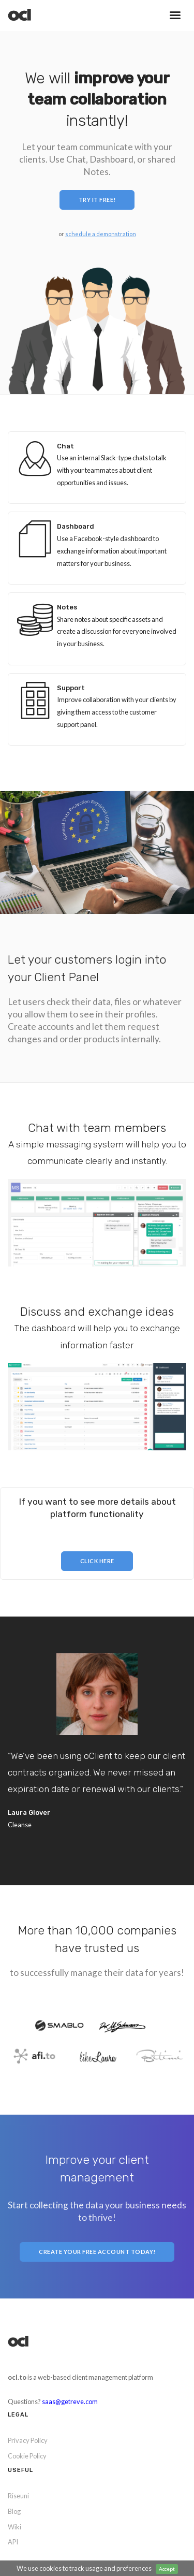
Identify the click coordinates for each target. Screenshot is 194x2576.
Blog (14, 2511)
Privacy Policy (28, 2440)
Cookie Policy (27, 2456)
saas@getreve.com (70, 2401)
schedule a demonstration (100, 233)
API (13, 2542)
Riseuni (18, 2496)
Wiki (14, 2527)
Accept (167, 2569)
